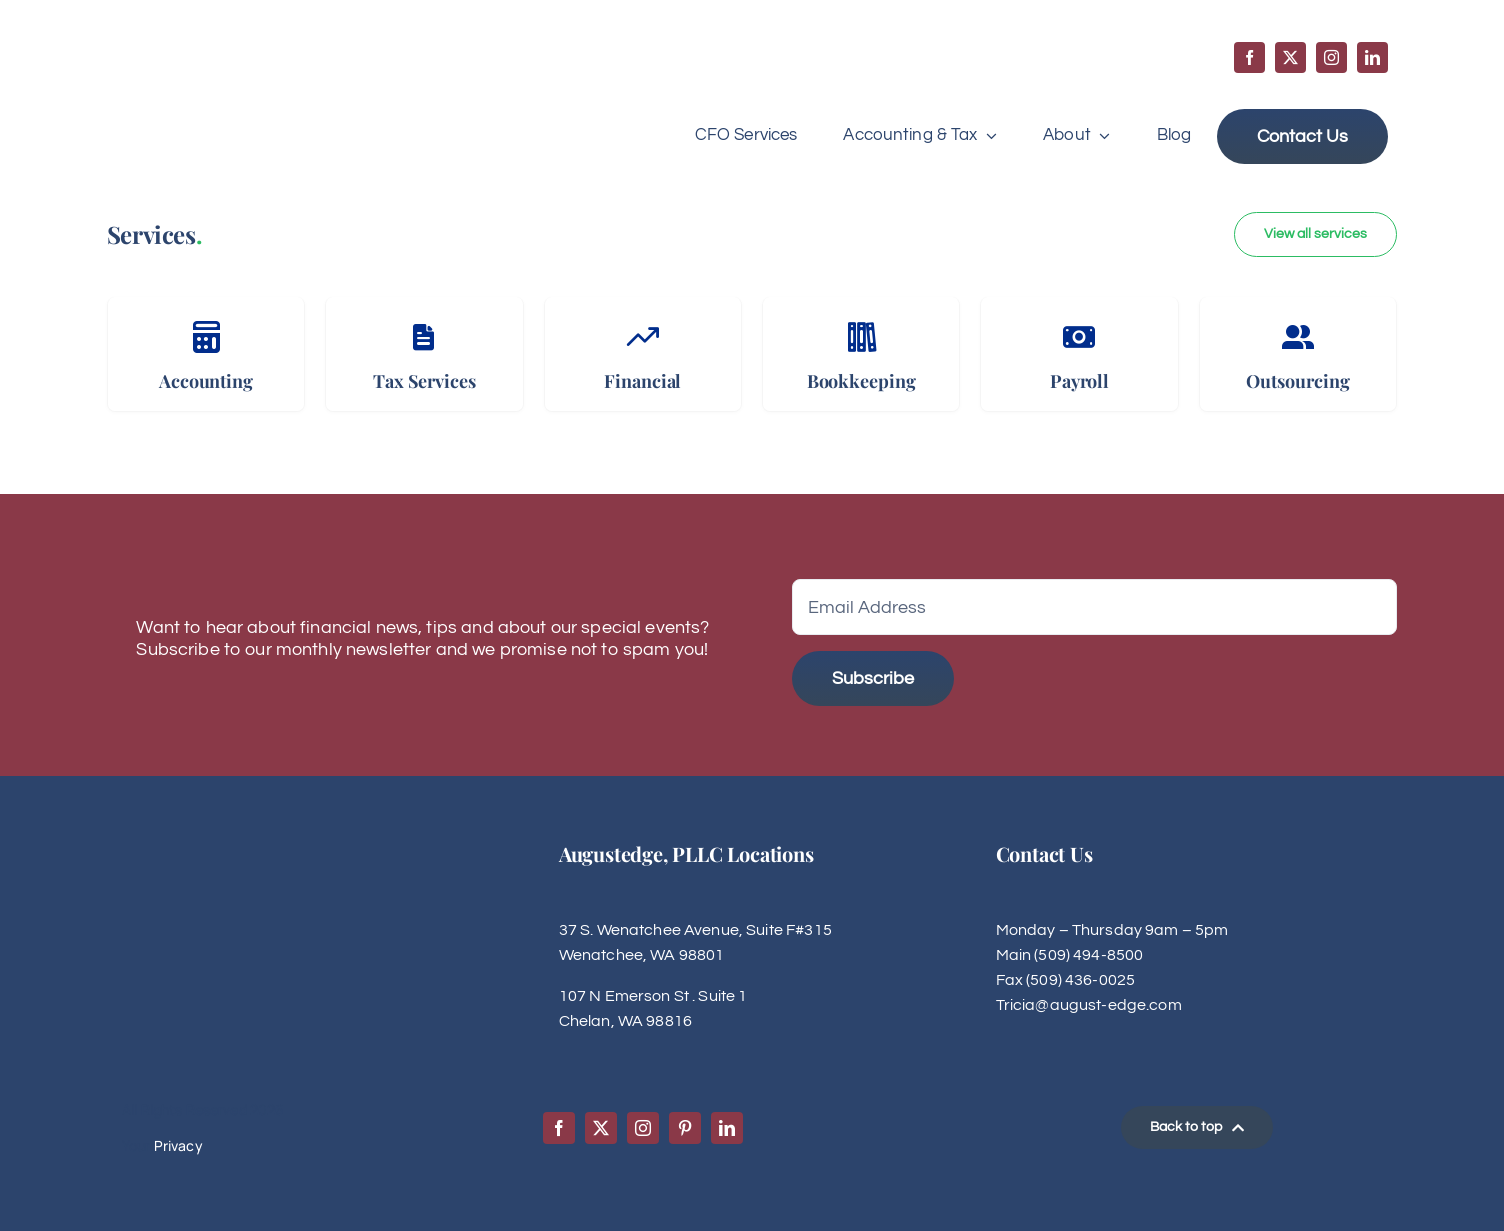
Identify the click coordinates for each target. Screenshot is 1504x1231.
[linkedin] (1372, 57)
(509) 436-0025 (1080, 980)
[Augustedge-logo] (214, 61)
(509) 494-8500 (1088, 955)
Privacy (178, 1145)
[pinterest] (685, 1128)
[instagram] (1331, 57)
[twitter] (1290, 57)
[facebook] (1249, 57)
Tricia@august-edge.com (1089, 1005)
